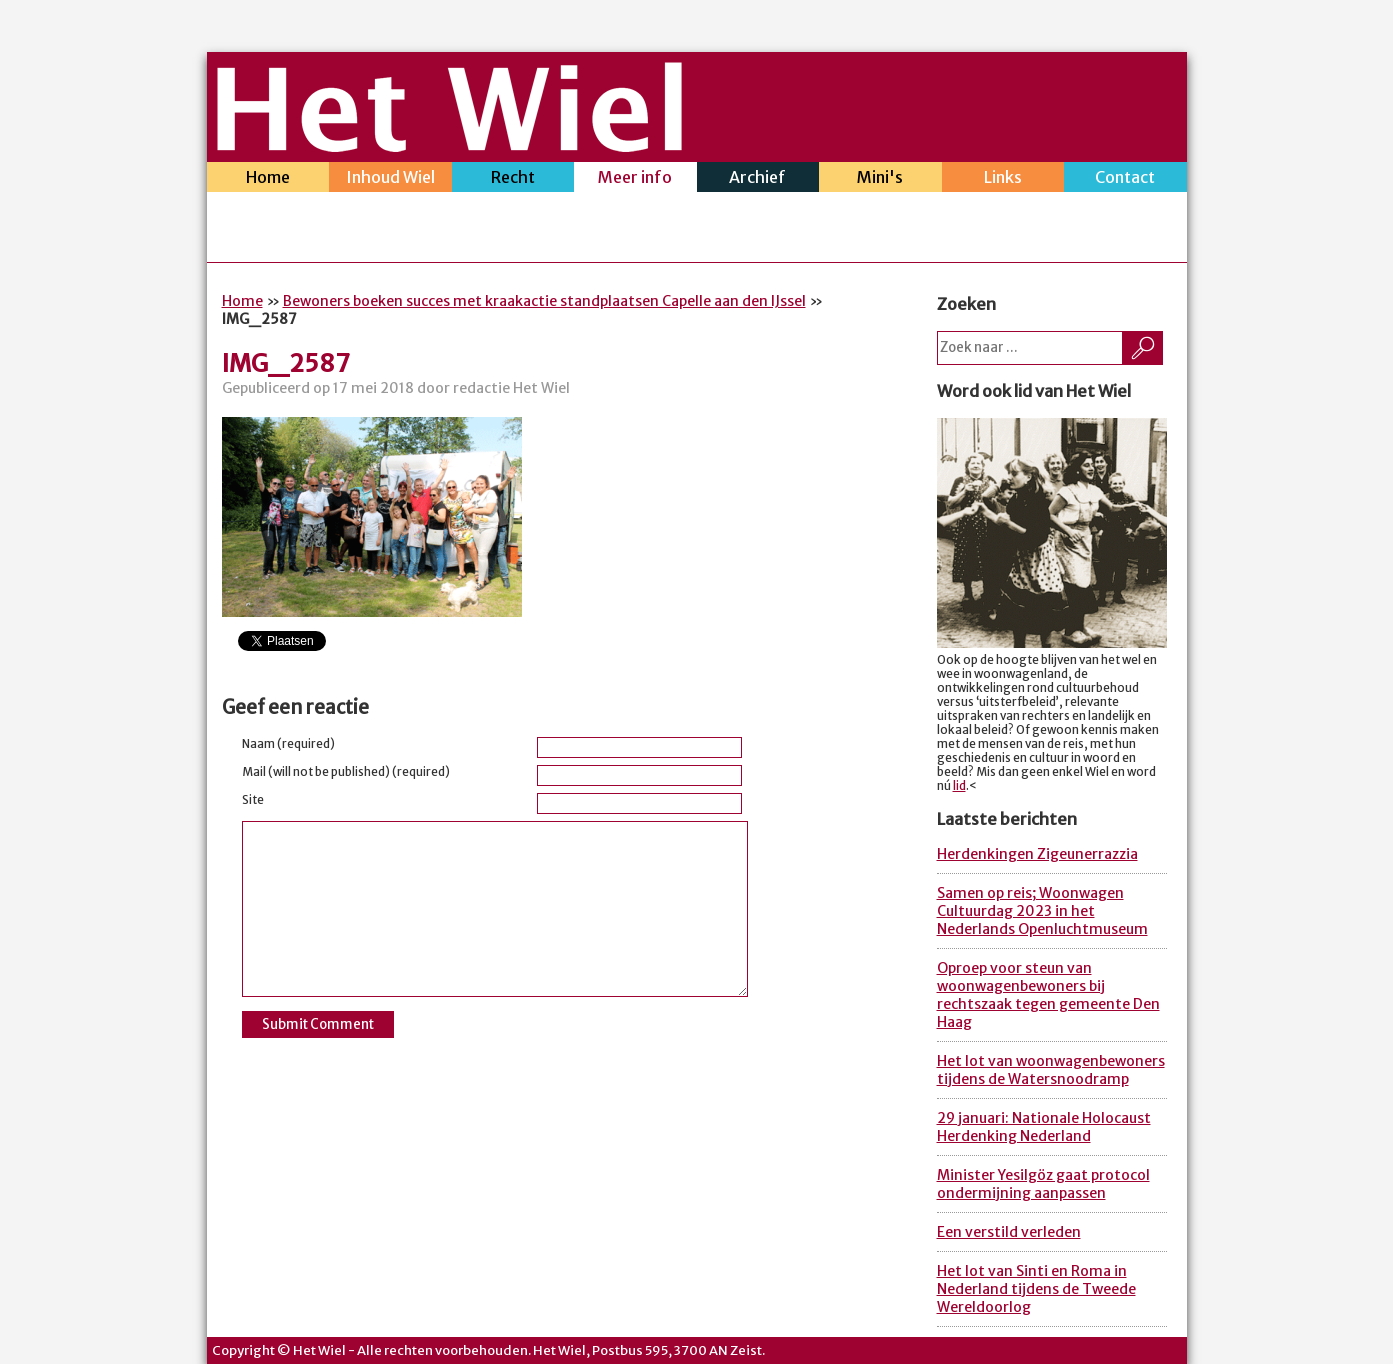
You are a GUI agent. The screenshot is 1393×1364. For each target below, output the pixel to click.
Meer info (635, 179)
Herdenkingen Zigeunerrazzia (1037, 854)
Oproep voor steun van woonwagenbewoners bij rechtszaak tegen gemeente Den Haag (1048, 995)
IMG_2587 (286, 363)
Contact (1125, 179)
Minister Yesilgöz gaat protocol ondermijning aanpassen (1043, 1184)
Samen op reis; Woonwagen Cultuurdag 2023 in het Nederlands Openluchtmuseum (1042, 911)
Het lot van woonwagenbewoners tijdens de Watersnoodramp (1051, 1070)
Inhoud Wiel (390, 179)
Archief (758, 179)
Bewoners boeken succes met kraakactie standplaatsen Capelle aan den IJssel (544, 301)
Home (268, 179)
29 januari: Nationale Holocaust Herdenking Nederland (1044, 1127)
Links (1003, 179)
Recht (513, 179)
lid (959, 786)
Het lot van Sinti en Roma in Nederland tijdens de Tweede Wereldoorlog (1036, 1289)
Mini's (880, 179)
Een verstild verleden (1009, 1232)
